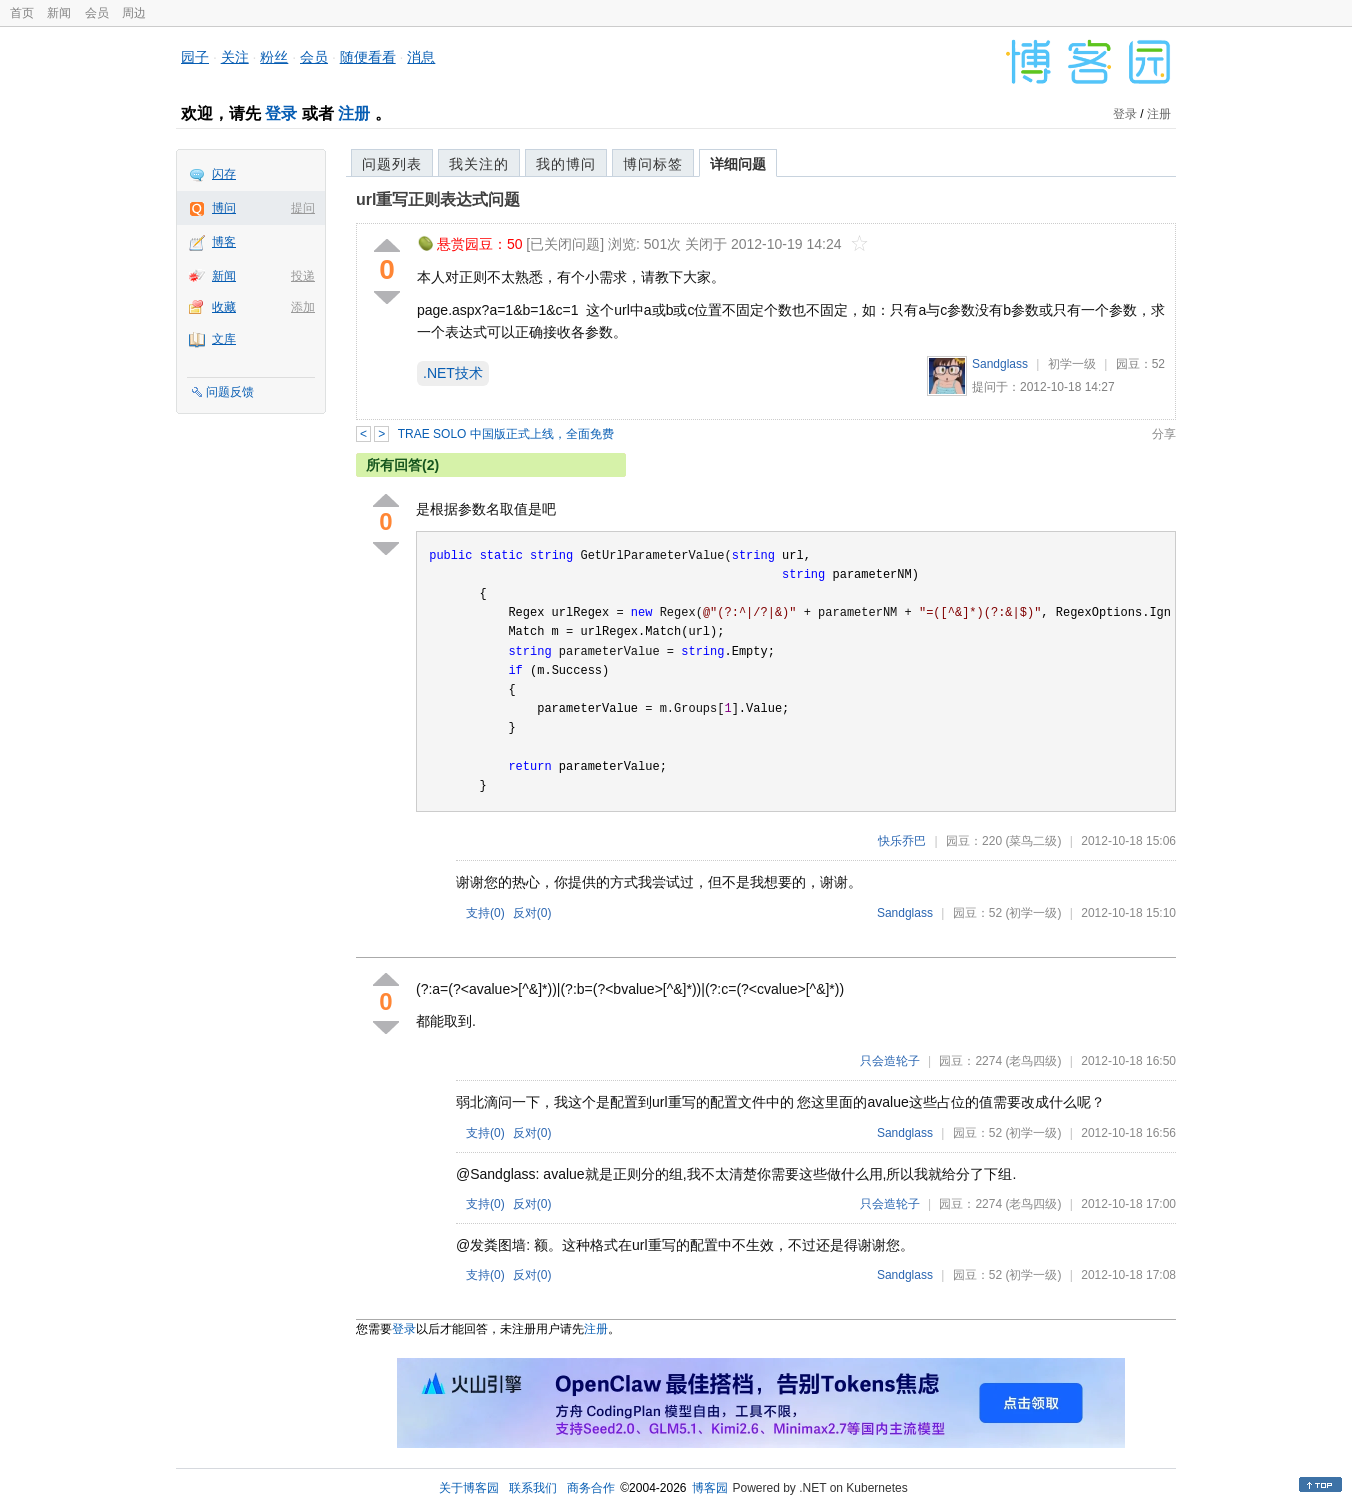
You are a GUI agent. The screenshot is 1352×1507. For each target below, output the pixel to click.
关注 (235, 57)
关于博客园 (469, 1488)
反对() (532, 913)
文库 (224, 339)
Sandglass (1000, 364)
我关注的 (479, 164)
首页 (22, 13)
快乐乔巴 (902, 841)
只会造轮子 (890, 1061)
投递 (303, 276)
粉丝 (274, 57)
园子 (195, 57)
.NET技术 (453, 373)
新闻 (59, 13)
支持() (485, 913)
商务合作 (591, 1488)
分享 (1164, 434)
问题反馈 (230, 392)
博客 (224, 242)
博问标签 (653, 164)
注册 (354, 113)
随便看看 (368, 57)
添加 (303, 307)
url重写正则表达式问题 (438, 199)
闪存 (224, 174)
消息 (421, 57)
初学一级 (1072, 364)
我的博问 (566, 164)
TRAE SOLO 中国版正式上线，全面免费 (506, 434)
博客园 (710, 1488)
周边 (134, 13)
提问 (303, 208)
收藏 (224, 307)
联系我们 (533, 1488)
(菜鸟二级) (1033, 841)
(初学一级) (1033, 913)
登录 (281, 113)
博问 (224, 208)
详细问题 (738, 164)
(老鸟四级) (1033, 1061)
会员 (97, 13)
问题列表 (392, 164)
